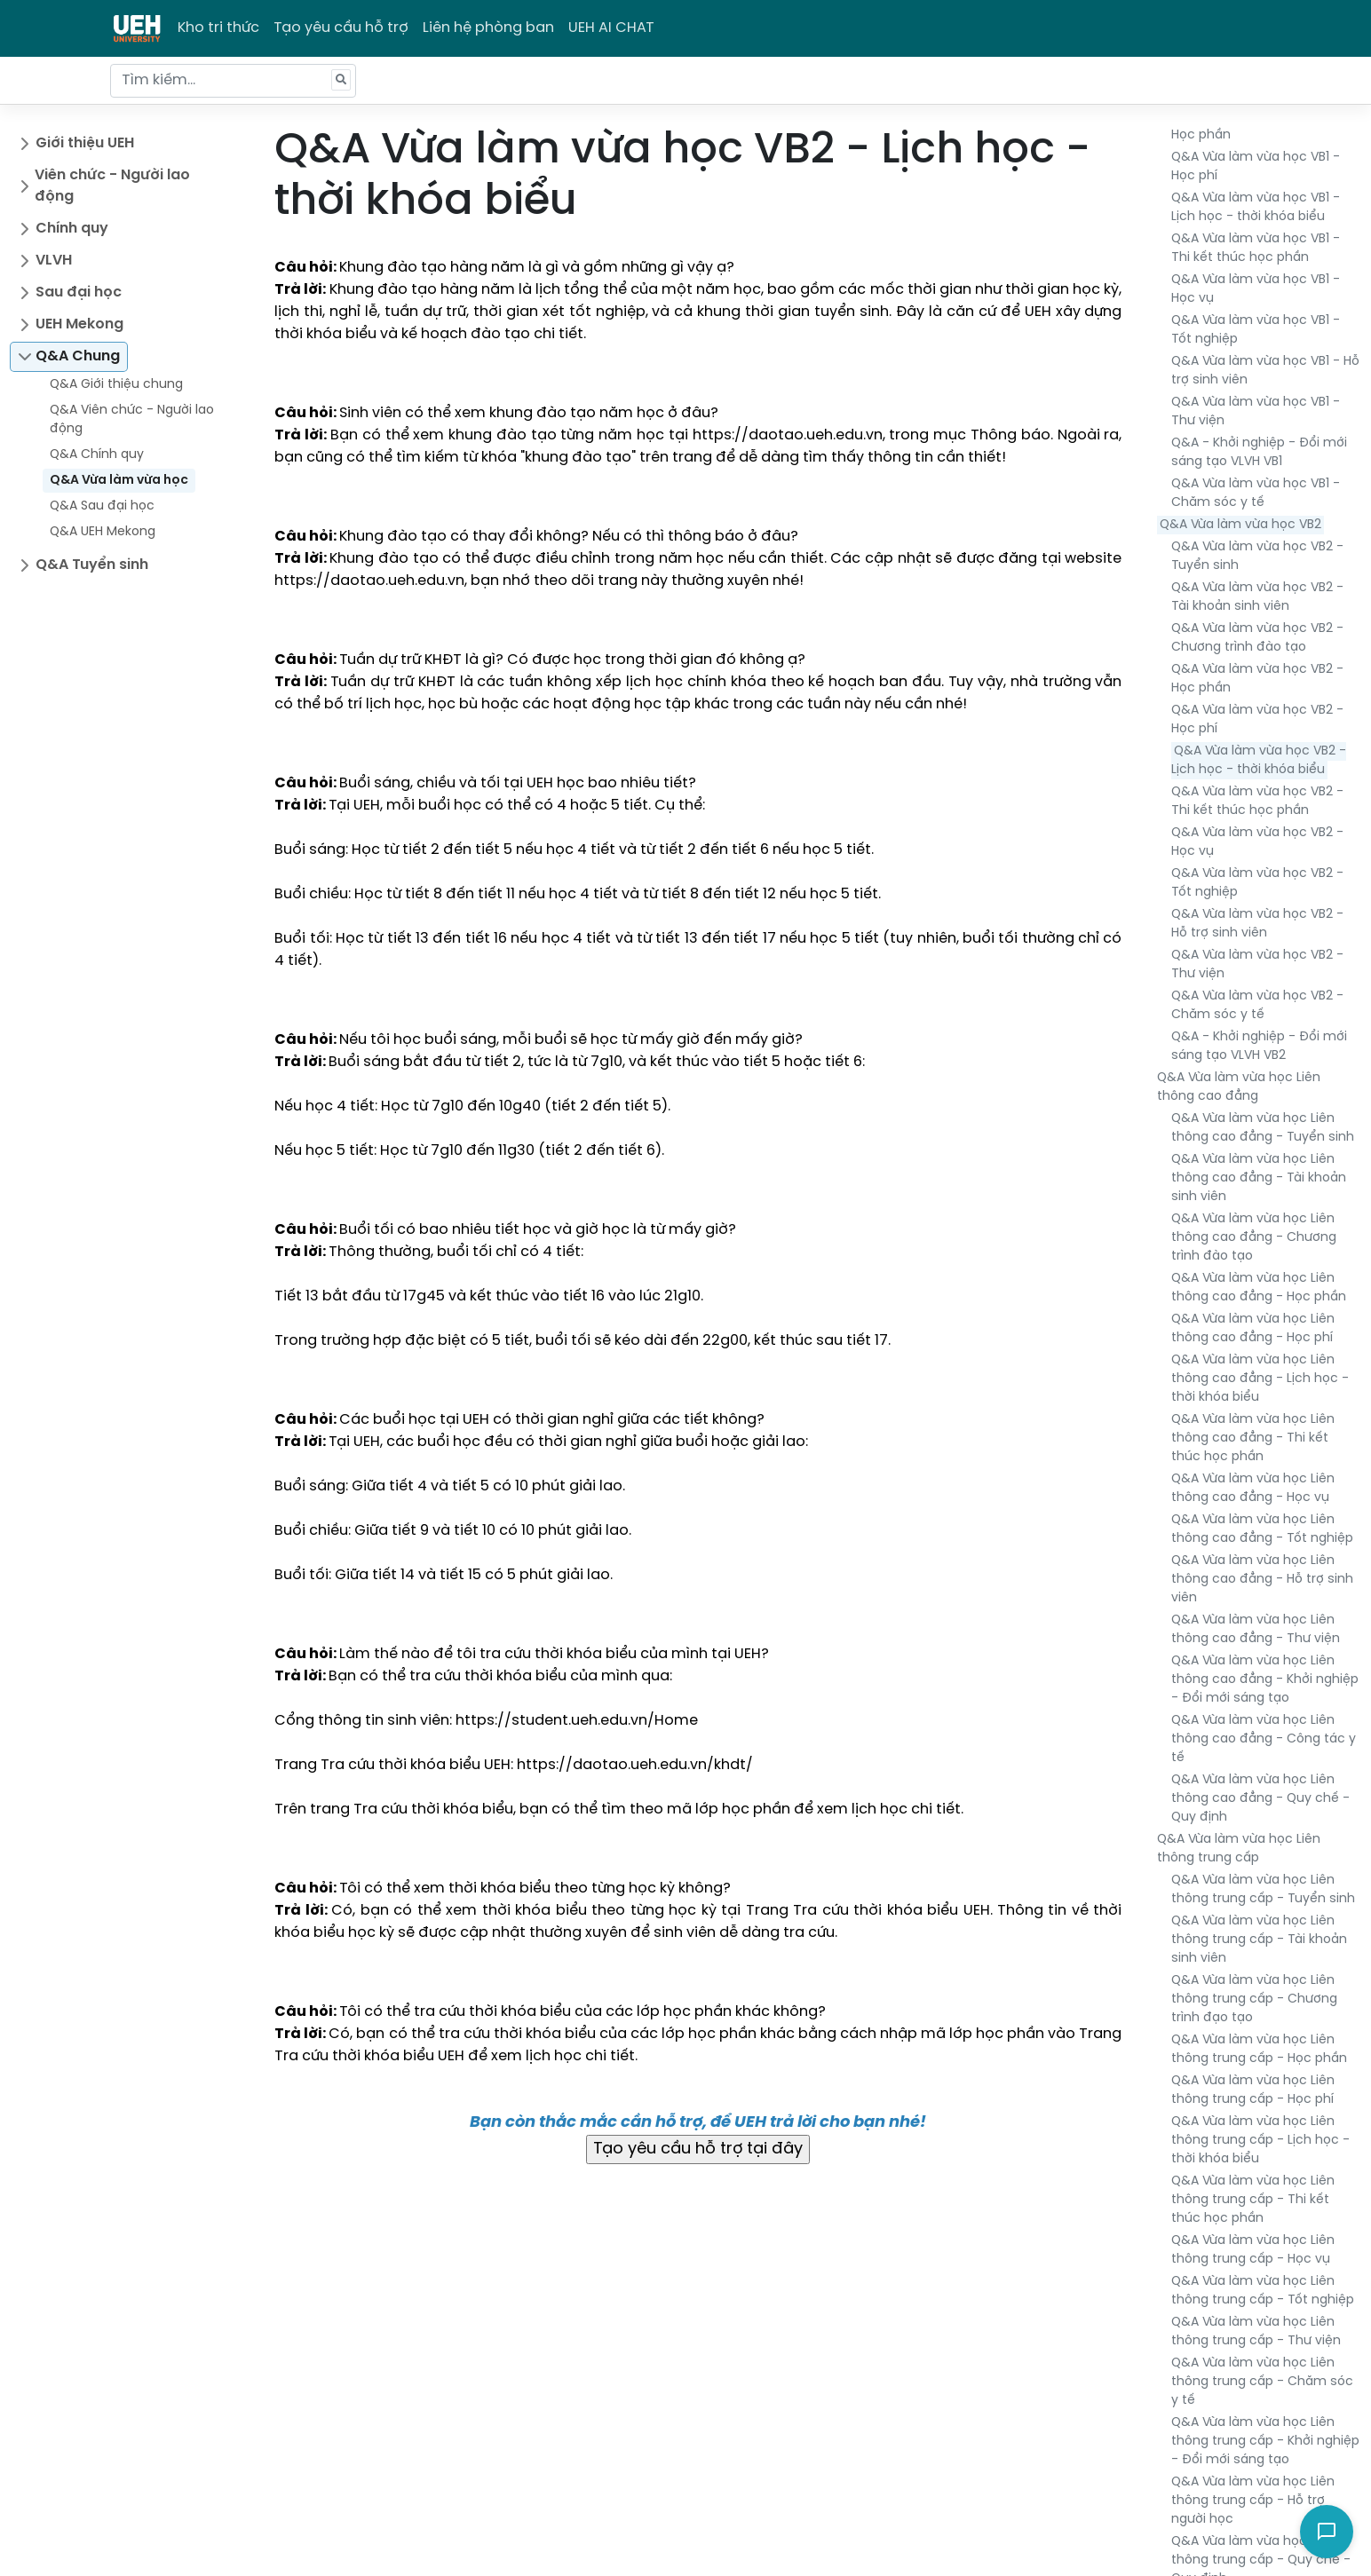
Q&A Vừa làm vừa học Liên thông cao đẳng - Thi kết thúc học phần (1253, 1438)
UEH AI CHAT (611, 28)
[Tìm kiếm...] (233, 81)
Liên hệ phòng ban (488, 28)
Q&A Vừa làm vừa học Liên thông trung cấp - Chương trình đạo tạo (1254, 1999)
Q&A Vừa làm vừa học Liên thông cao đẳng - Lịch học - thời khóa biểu (1260, 1379)
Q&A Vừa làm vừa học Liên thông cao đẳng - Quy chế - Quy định (1260, 1799)
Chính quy (72, 228)
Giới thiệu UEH (85, 143)
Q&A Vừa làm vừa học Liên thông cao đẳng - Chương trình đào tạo (1253, 1238)
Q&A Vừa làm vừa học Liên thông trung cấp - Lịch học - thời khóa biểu (1260, 2140)
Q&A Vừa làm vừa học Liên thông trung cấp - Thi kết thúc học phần (1253, 2200)
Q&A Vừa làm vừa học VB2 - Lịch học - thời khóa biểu (1258, 761)
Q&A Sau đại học (102, 506)
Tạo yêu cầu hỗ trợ (340, 28)
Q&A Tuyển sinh (92, 565)
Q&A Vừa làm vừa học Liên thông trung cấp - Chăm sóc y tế (1262, 2382)
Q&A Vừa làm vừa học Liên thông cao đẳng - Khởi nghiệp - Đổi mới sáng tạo (1265, 1680)
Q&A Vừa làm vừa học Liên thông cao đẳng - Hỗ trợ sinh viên (1262, 1579)
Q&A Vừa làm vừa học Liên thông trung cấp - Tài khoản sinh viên (1259, 1940)
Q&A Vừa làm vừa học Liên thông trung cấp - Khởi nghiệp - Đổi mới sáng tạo (1265, 2441)
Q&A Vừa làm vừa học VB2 (1240, 525)
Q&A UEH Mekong (102, 532)
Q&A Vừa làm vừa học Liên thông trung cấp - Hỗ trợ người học (1253, 2501)
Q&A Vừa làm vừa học (119, 480)
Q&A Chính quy (97, 455)
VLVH (54, 260)
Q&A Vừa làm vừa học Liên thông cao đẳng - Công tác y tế (1263, 1739)
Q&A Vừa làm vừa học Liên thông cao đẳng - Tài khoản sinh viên (1258, 1178)
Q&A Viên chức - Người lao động (132, 420)
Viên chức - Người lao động (112, 186)
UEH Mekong (79, 324)
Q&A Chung (78, 356)
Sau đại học (79, 292)
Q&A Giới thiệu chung (116, 384)
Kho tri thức (218, 28)
